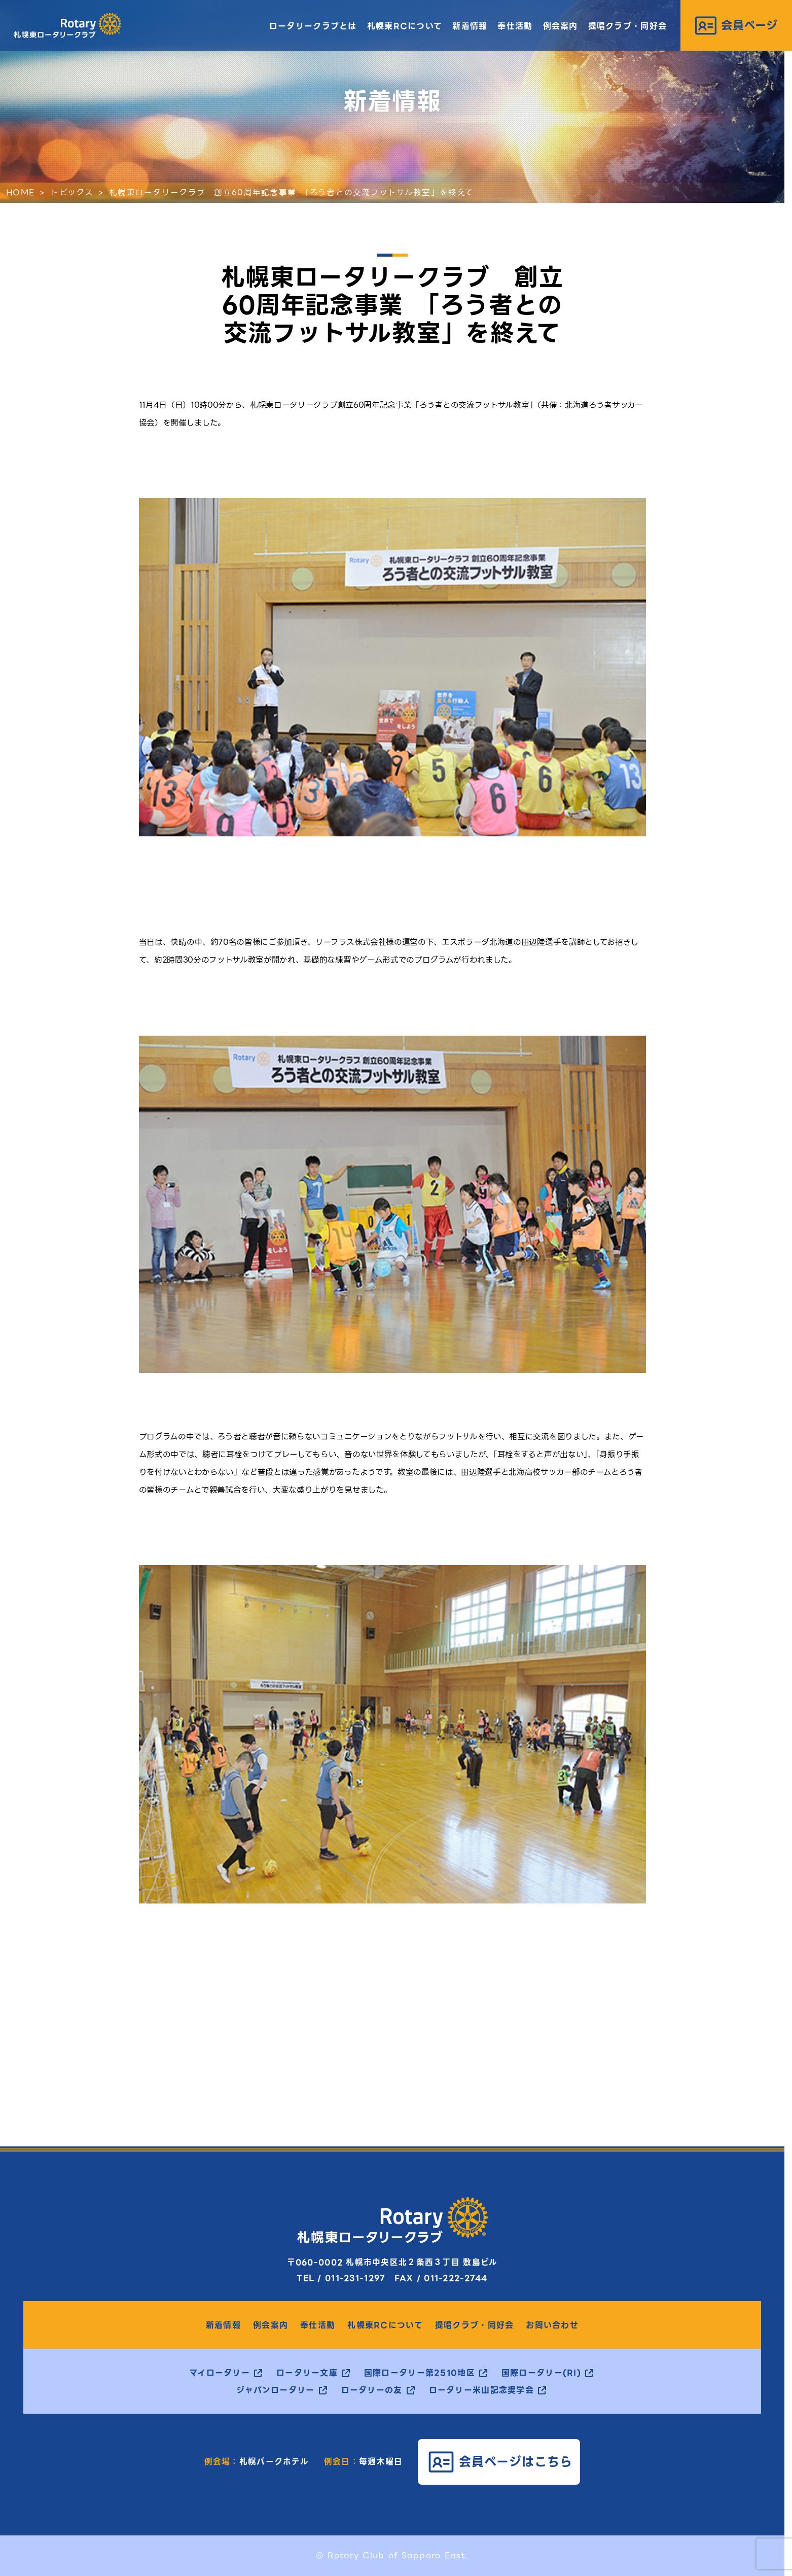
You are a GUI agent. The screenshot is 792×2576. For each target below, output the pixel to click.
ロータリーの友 (372, 2390)
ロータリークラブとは (313, 26)
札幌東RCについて (405, 26)
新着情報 (469, 26)
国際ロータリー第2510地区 (419, 2373)
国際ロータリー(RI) (541, 2373)
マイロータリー (219, 2373)
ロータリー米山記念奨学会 (481, 2390)
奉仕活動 (514, 26)
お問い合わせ (552, 2325)
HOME (20, 192)
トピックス (71, 192)
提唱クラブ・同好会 (627, 26)
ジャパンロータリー (275, 2390)
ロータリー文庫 (307, 2373)
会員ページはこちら (516, 2462)
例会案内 (560, 26)
